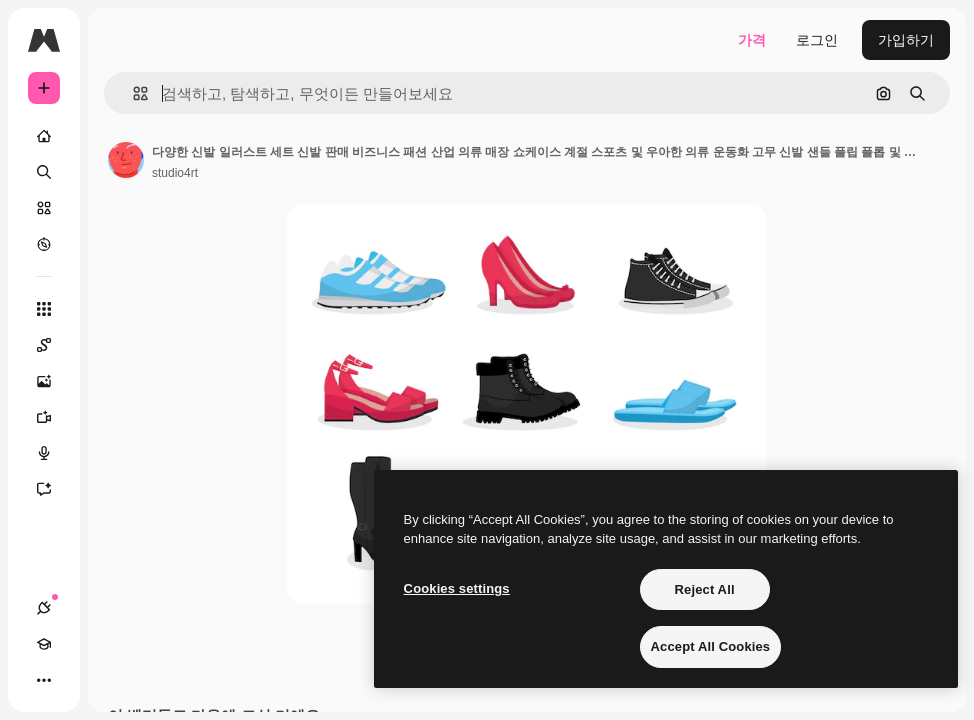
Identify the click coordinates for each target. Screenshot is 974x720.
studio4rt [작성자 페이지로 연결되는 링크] (175, 173)
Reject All (705, 589)
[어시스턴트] (54, 489)
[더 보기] (44, 680)
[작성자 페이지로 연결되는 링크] (126, 160)
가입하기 (906, 40)
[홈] (44, 136)
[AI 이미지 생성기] (54, 381)
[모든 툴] (44, 309)
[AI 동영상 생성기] (54, 417)
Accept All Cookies (711, 646)
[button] (132, 93)
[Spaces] (54, 345)
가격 (752, 40)
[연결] (44, 608)
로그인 (817, 40)
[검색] (44, 172)
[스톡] (44, 208)
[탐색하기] (44, 244)
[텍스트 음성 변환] (54, 453)
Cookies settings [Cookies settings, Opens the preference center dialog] (457, 588)
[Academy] (44, 644)
